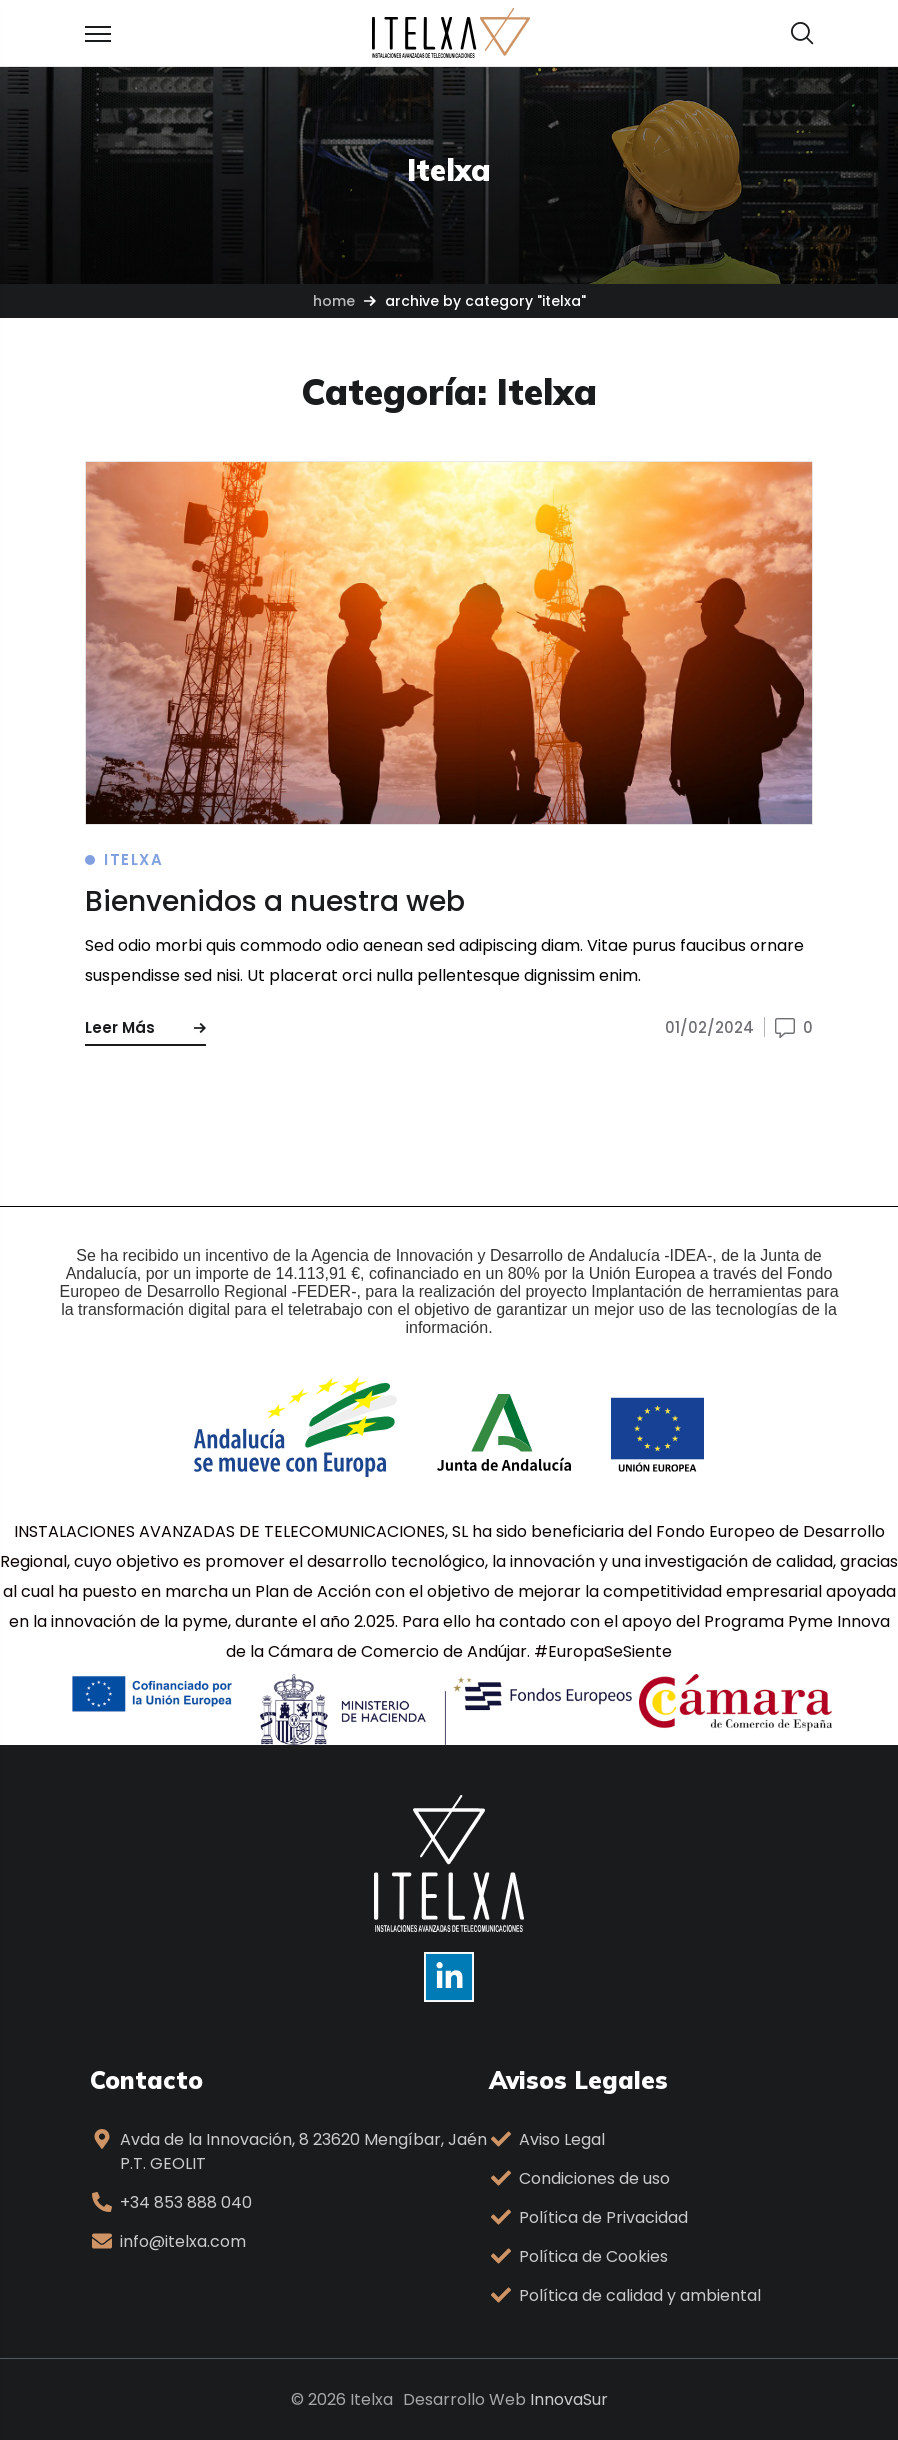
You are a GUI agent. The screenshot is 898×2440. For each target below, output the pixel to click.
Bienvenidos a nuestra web (275, 901)
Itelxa (133, 859)
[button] (802, 33)
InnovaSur (569, 2399)
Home (334, 301)
